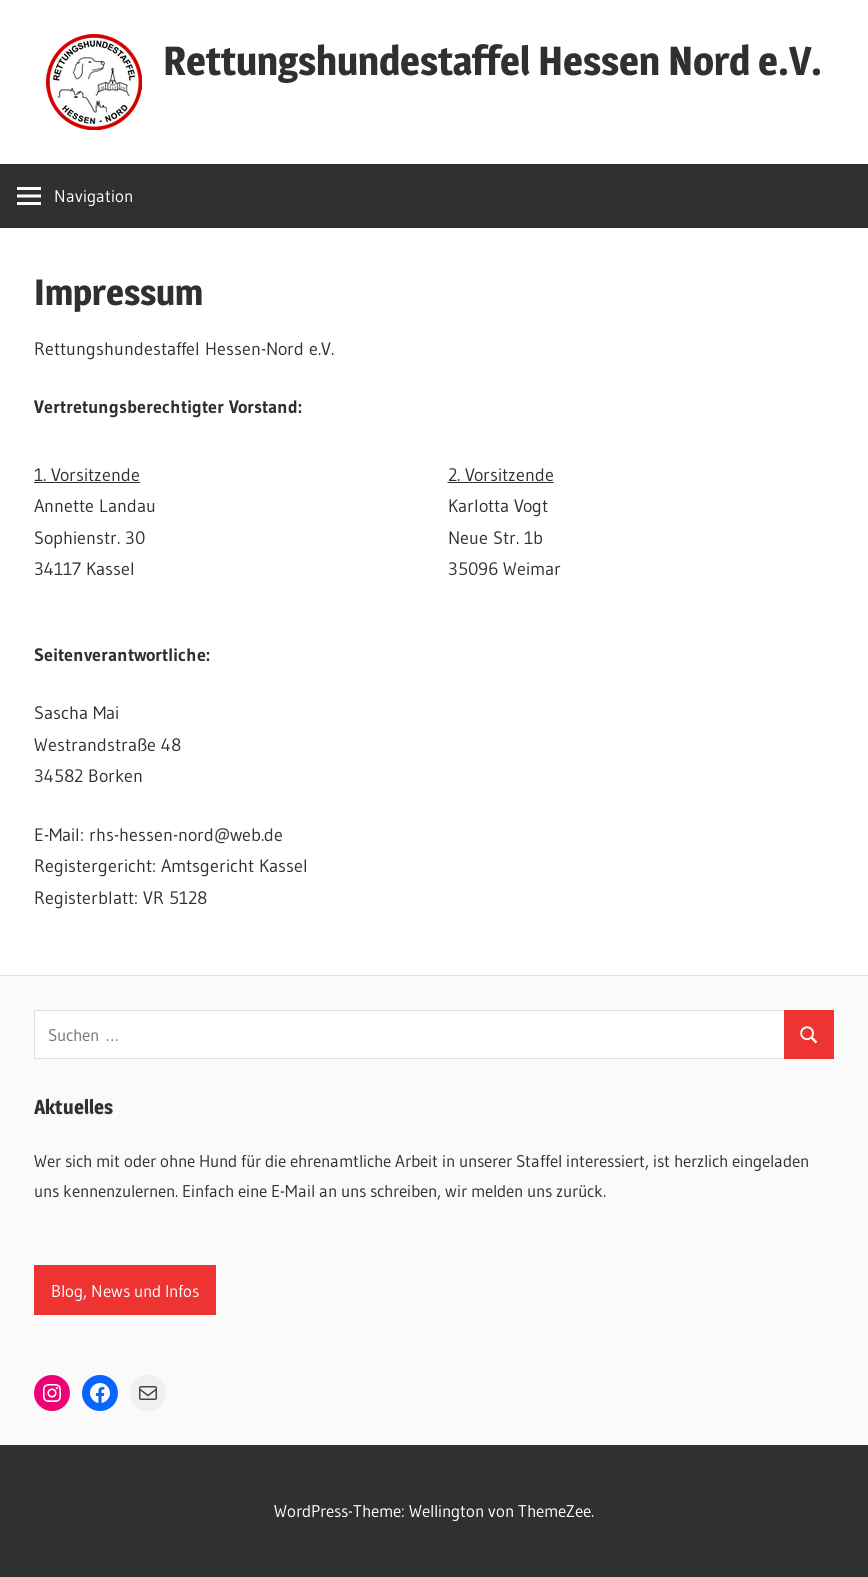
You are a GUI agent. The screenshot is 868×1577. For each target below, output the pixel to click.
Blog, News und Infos (125, 1290)
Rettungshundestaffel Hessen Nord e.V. (492, 60)
